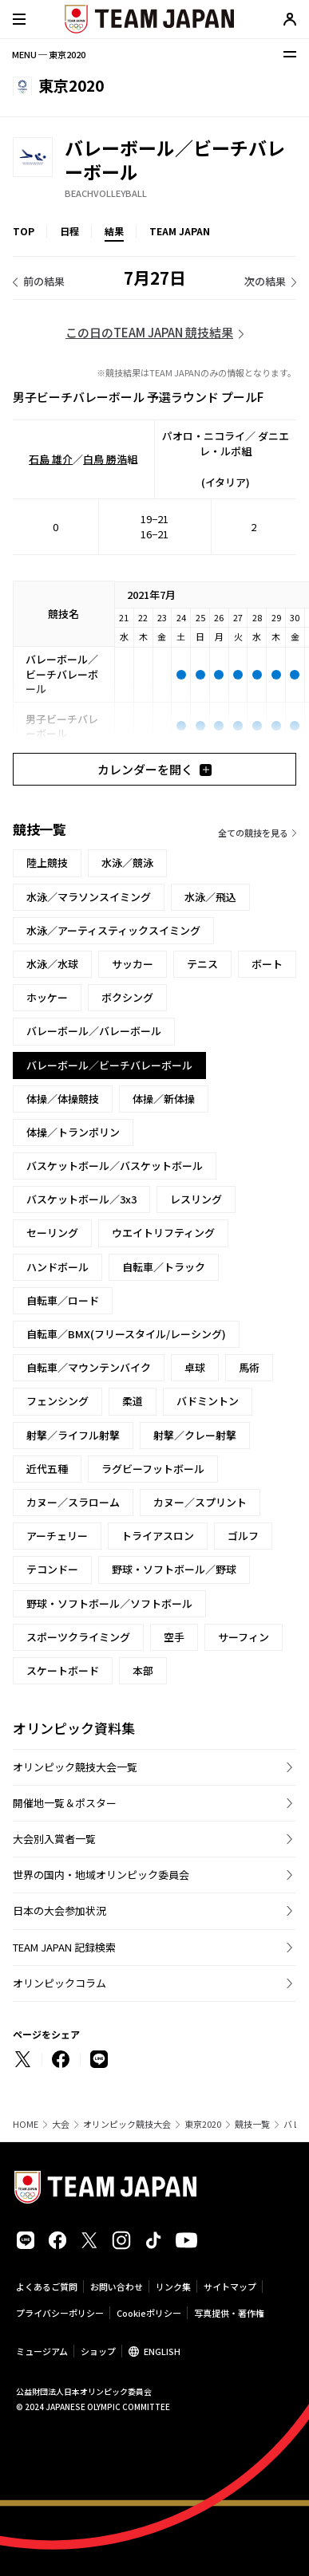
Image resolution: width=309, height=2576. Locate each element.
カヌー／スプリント (200, 1502)
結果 (114, 231)
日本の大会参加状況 (59, 1910)
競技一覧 (252, 2124)
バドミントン (207, 1400)
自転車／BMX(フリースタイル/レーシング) (126, 1333)
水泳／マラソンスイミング (88, 896)
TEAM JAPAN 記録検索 (64, 1947)
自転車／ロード (62, 1300)
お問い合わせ (116, 2286)
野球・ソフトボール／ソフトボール (109, 1603)
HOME (25, 2124)
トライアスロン (157, 1535)
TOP (23, 231)
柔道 (132, 1400)
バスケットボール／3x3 (81, 1199)
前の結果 (44, 281)
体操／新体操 (164, 1098)
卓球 (194, 1367)
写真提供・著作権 (229, 2312)
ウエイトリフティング (163, 1232)
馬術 (249, 1367)
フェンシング (57, 1400)
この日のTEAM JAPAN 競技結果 (149, 332)
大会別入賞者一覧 (54, 1838)
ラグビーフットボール (152, 1468)
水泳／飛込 (210, 896)
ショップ (98, 2351)
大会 (60, 2124)
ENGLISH (162, 2351)
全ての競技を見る (253, 832)
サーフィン (243, 1636)
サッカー (132, 963)
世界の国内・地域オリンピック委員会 (101, 1874)
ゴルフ (243, 1535)
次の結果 (265, 281)
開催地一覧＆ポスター (65, 1802)
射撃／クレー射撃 (194, 1435)
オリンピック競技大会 (127, 2124)
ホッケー (47, 997)
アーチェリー (57, 1535)
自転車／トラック (163, 1266)
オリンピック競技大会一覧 (75, 1766)
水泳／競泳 (127, 862)
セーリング (52, 1232)
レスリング (196, 1199)
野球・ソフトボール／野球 (174, 1569)
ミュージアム (42, 2351)
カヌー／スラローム (73, 1502)
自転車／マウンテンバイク (88, 1367)
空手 (174, 1636)
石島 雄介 (51, 459)
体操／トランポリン (73, 1132)
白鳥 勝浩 (105, 459)
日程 (69, 231)
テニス (202, 963)
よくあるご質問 (46, 2286)
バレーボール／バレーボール (93, 1030)
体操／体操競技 (62, 1098)
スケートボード (62, 1670)
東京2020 (202, 2124)
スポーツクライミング (78, 1636)
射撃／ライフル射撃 (73, 1435)
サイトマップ (230, 2286)
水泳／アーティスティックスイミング (113, 930)
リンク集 (173, 2286)
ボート (267, 963)
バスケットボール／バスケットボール (114, 1165)
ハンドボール (57, 1266)
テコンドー (52, 1569)
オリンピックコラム (59, 1983)
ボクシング (127, 997)
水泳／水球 (52, 963)
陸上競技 (47, 862)
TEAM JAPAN (179, 231)
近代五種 (47, 1468)
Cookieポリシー (149, 2312)
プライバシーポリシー (60, 2312)
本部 (143, 1670)
